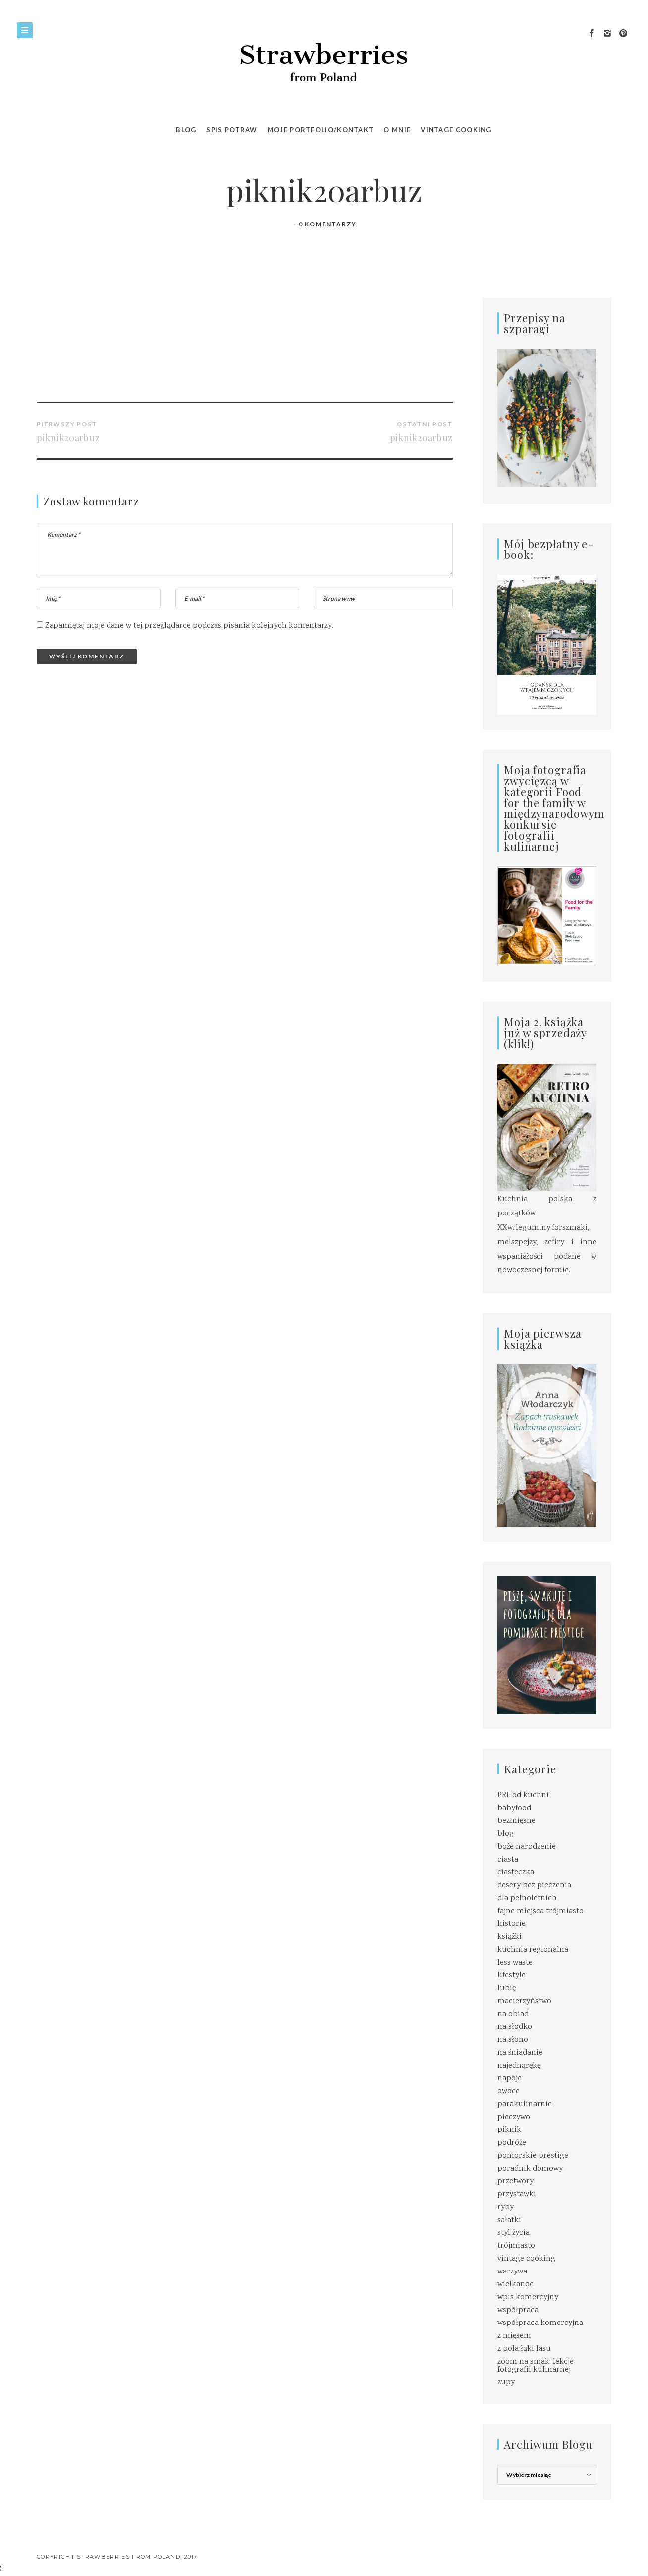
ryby (505, 2207)
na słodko (514, 2027)
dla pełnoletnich (527, 1898)
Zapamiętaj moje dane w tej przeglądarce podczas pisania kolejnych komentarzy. (189, 626)
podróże (511, 2143)
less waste (515, 1963)
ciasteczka (515, 1872)
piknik (509, 2130)
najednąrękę (518, 2065)
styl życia (513, 2233)
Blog (186, 130)
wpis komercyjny (527, 2297)
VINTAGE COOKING (456, 130)
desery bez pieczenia (534, 1885)
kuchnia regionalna (532, 1950)
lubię (506, 1988)
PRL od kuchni (523, 1795)
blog (505, 1834)
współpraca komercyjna (540, 2323)
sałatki (509, 2220)
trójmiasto (516, 2246)
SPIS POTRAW (231, 130)
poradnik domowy (530, 2168)
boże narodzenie (526, 1847)
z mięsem (514, 2336)
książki (509, 1937)
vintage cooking (526, 2259)
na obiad (513, 2014)
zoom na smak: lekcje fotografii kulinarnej (535, 2365)
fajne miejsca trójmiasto (540, 1911)
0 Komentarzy (328, 224)
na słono (512, 2040)
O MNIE (397, 130)
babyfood (514, 1808)
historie (511, 1924)
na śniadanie (519, 2053)
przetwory (515, 2181)
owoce (508, 2091)
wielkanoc (515, 2284)
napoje (509, 2078)
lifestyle (511, 1975)
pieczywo (513, 2117)
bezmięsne (516, 1821)
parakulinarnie (524, 2104)
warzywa (512, 2271)
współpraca (518, 2310)
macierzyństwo (524, 2001)
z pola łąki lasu (524, 2349)
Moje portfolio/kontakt (321, 130)
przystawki (516, 2194)
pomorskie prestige (532, 2156)
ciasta (507, 1860)
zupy (506, 2382)
